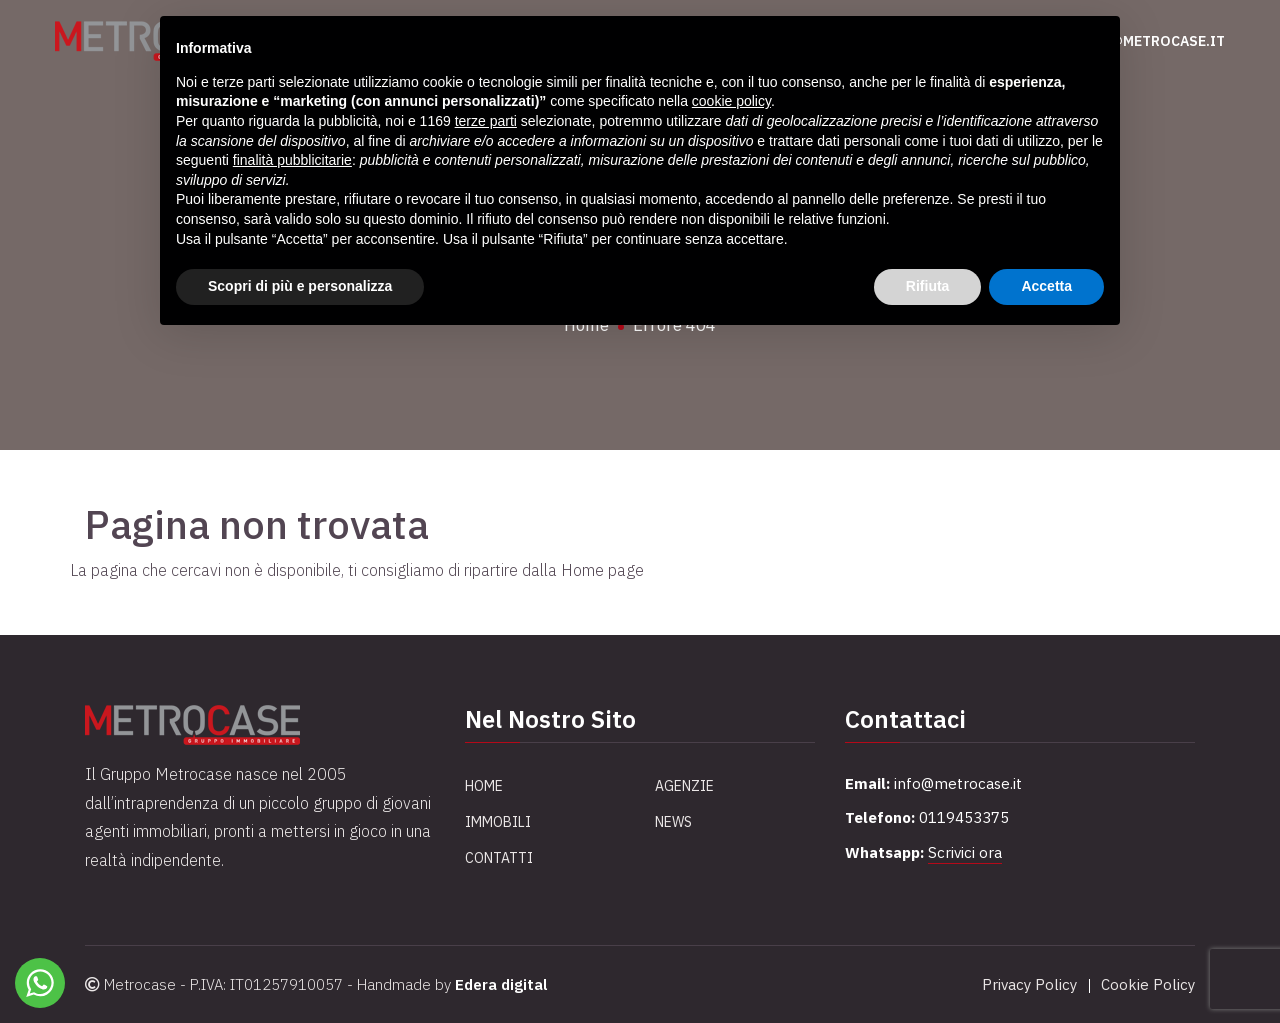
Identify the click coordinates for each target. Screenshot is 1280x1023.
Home (484, 786)
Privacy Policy (1029, 984)
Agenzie (684, 786)
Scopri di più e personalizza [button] (300, 286)
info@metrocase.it (1150, 41)
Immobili (498, 822)
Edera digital (501, 984)
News (673, 822)
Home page (602, 570)
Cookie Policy (1148, 984)
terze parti (486, 121)
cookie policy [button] (731, 101)
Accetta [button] (1046, 286)
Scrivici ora (965, 852)
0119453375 (964, 817)
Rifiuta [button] (928, 286)
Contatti (499, 858)
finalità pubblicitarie (292, 160)
